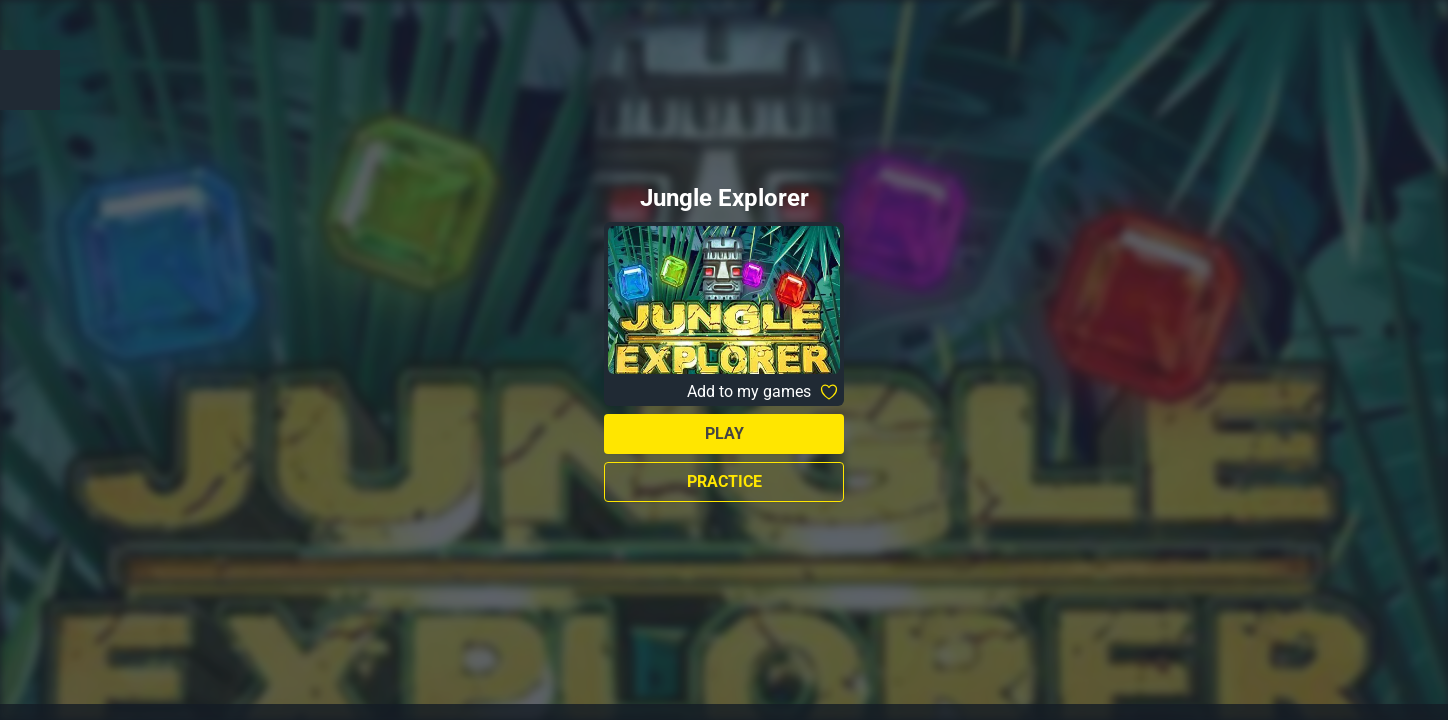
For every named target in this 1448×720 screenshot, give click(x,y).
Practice (724, 481)
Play (724, 433)
